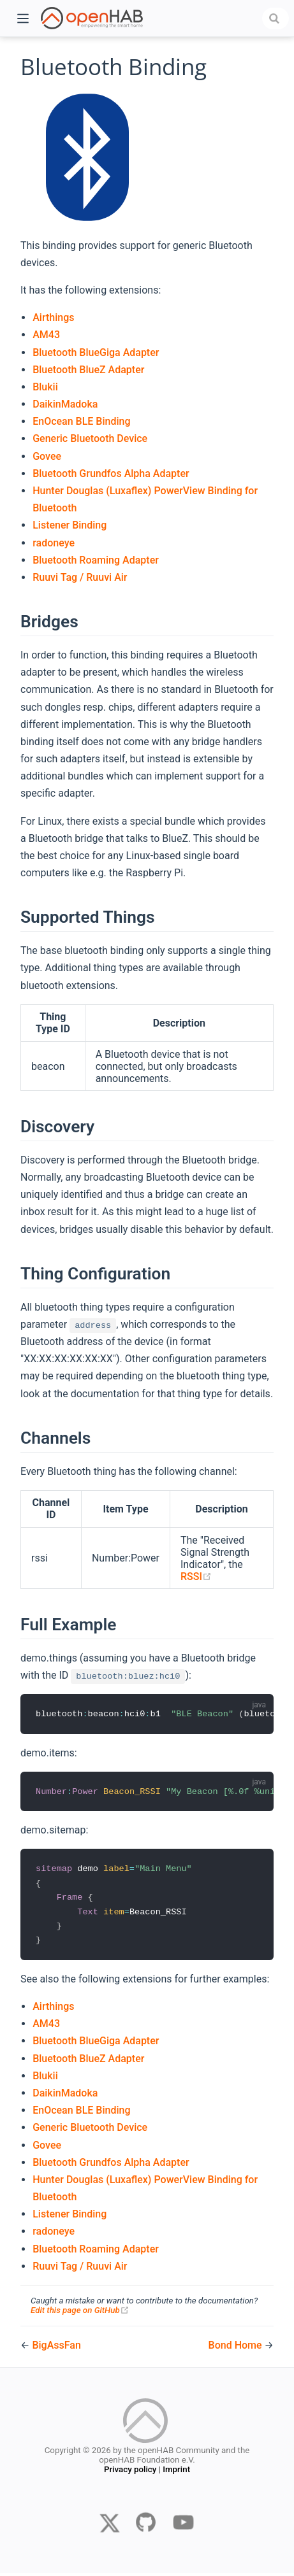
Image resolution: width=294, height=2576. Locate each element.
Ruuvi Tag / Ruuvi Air (80, 577)
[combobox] (275, 18)
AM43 (46, 335)
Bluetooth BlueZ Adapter (88, 370)
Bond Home (237, 2348)
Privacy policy (130, 2474)
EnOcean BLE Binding (81, 421)
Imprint (176, 2474)
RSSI (196, 1576)
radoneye (54, 543)
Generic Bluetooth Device (90, 438)
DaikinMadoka (65, 404)
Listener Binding (70, 525)
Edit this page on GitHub (80, 2313)
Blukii (45, 387)
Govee (47, 456)
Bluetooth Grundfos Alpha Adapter (111, 473)
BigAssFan (56, 2348)
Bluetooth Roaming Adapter (96, 560)
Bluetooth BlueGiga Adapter (96, 352)
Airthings (53, 317)
